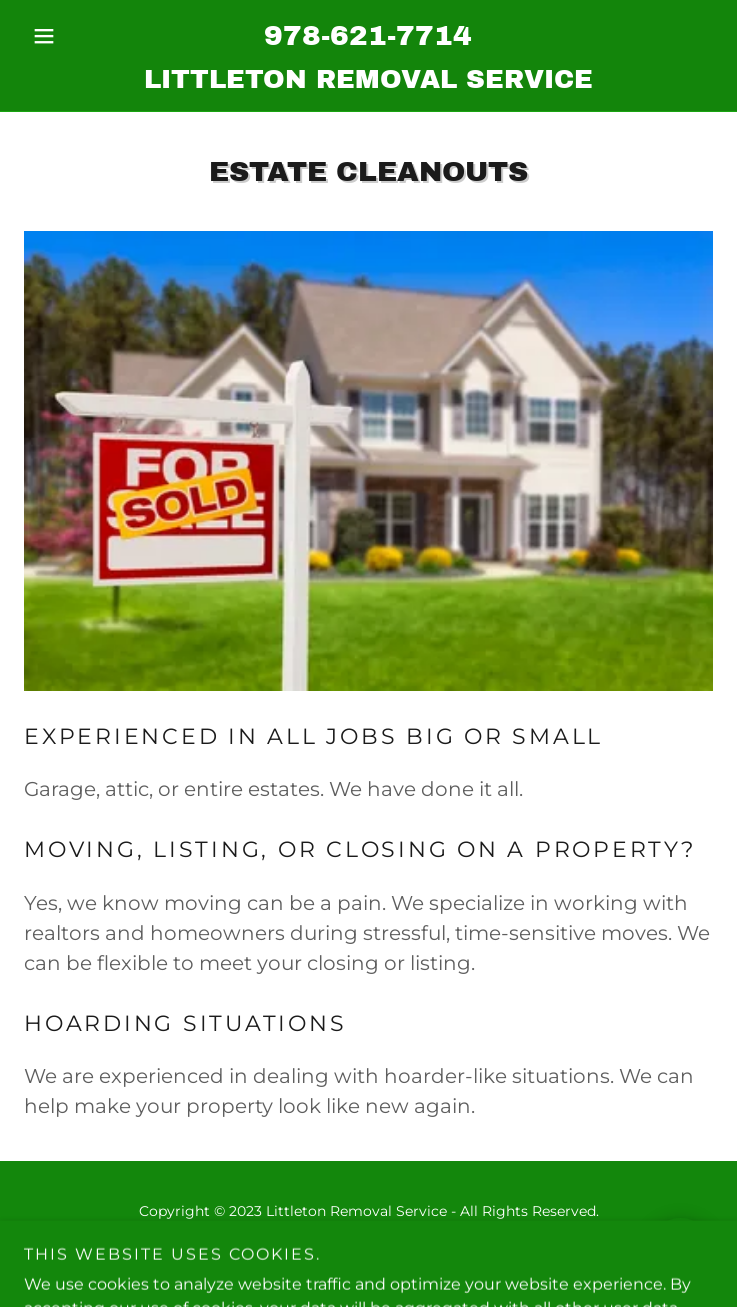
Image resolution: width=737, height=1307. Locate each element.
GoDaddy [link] (412, 1256)
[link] (368, 79)
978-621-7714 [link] (368, 35)
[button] (75, 36)
